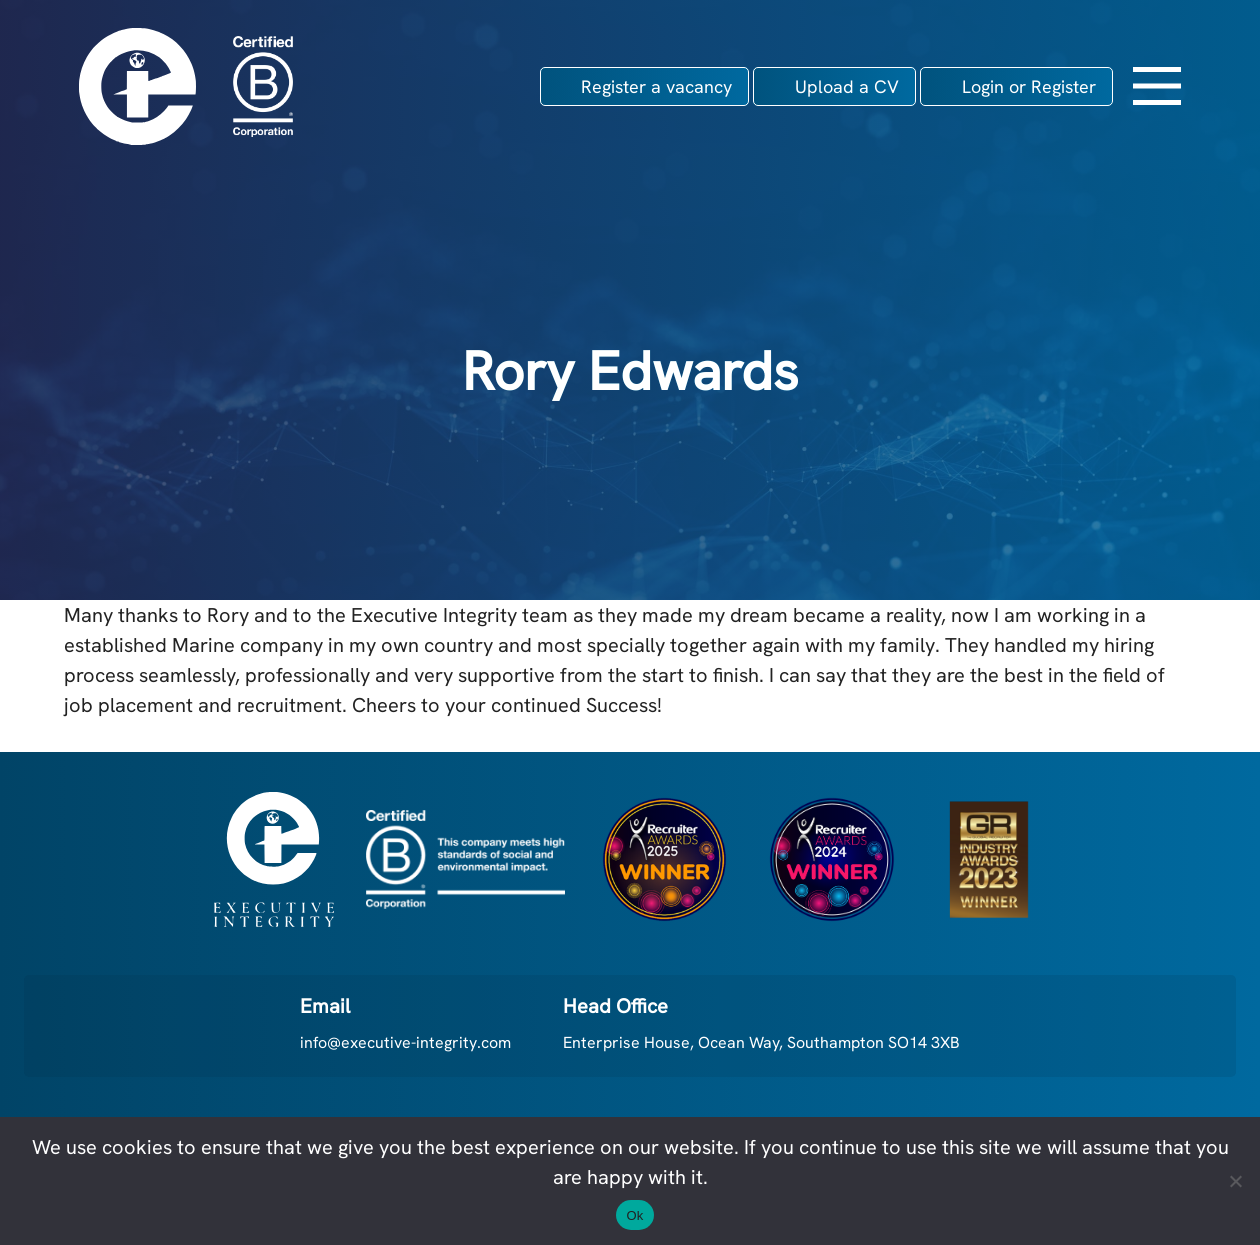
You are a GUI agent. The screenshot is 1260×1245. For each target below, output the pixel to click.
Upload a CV (847, 86)
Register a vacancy (656, 86)
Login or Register (1029, 86)
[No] (1235, 1181)
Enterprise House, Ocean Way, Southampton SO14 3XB (761, 1042)
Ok (634, 1215)
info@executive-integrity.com (405, 1042)
